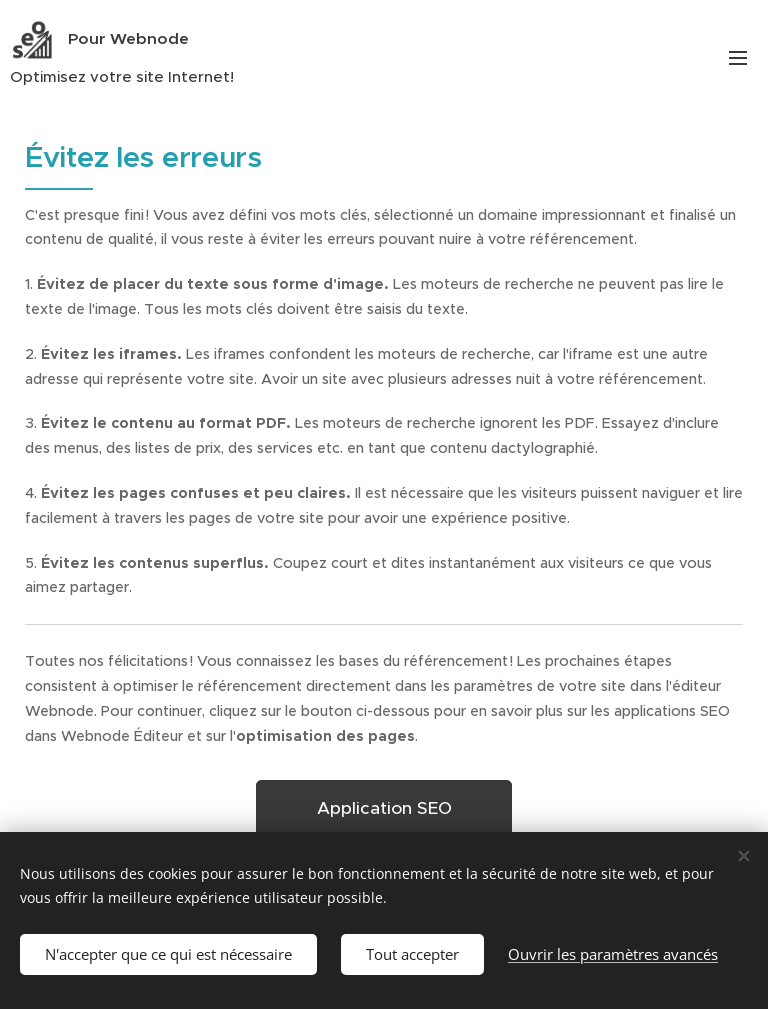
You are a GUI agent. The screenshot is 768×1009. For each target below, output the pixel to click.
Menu (738, 58)
